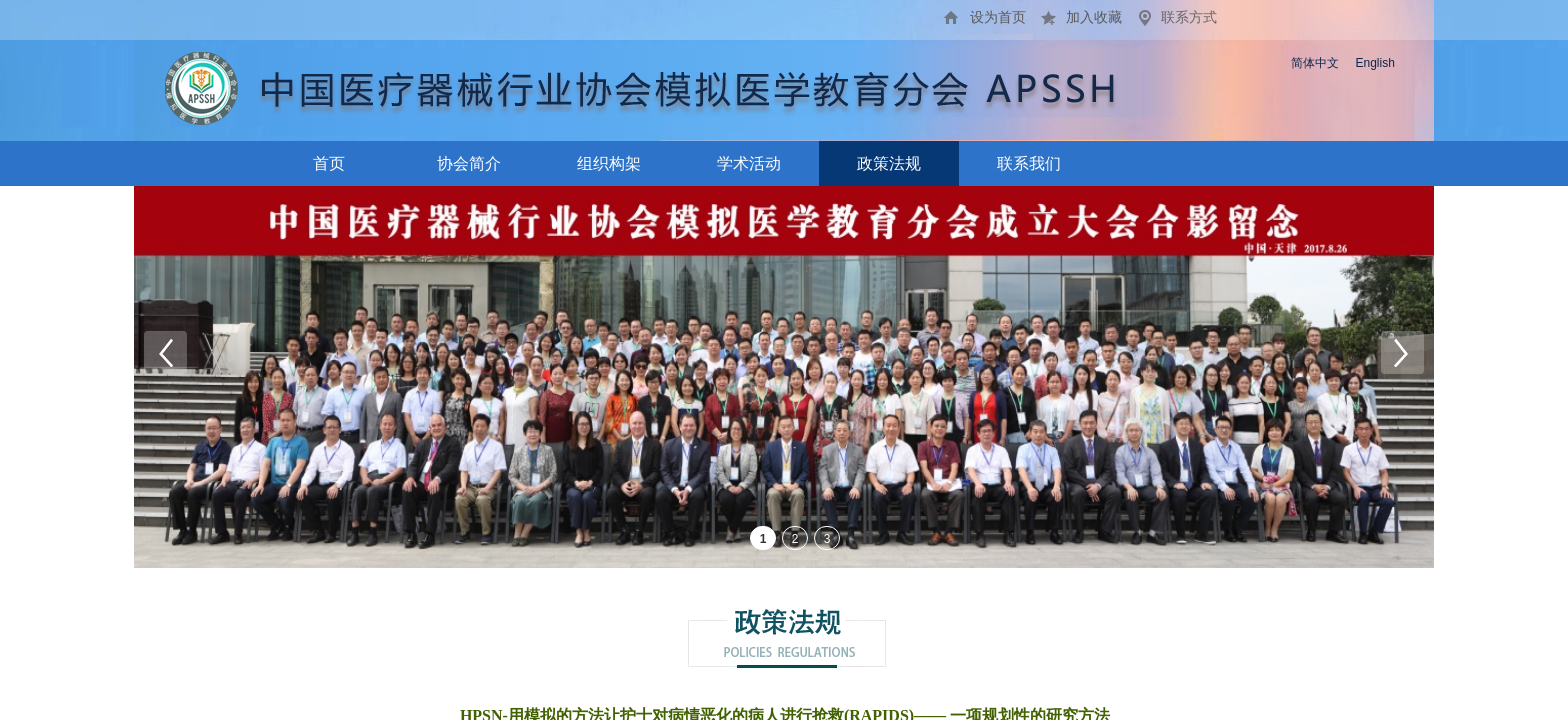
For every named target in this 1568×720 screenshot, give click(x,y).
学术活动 (749, 163)
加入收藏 (1094, 17)
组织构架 (609, 163)
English (1374, 63)
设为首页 (998, 17)
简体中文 (1315, 63)
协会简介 (469, 163)
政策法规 (889, 163)
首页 (329, 163)
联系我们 (1029, 163)
